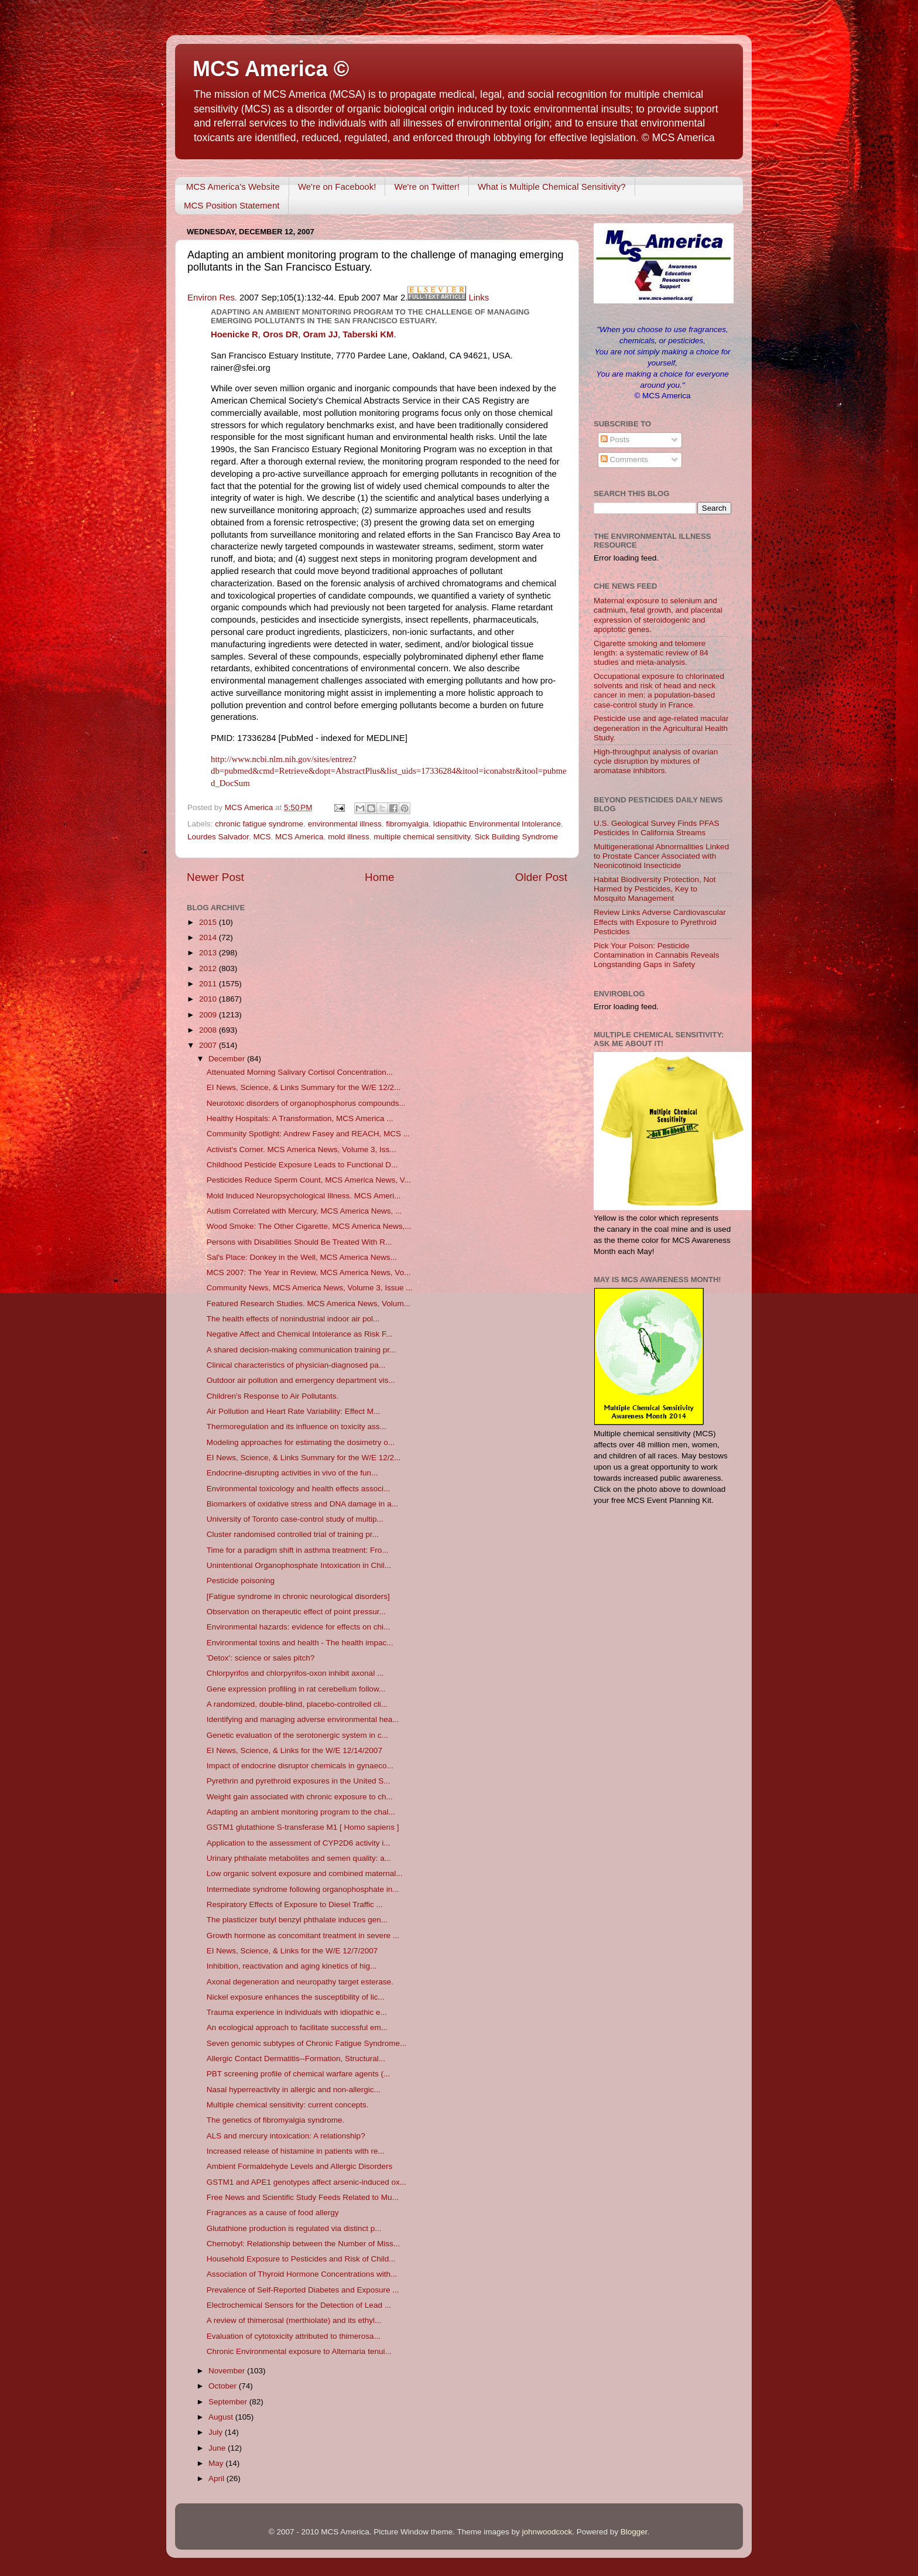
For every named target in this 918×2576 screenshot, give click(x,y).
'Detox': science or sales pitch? (261, 1657)
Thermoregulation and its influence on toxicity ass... (296, 1426)
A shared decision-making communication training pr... (301, 1349)
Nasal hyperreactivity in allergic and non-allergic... (294, 2089)
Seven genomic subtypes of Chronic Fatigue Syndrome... (306, 2043)
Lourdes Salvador (218, 836)
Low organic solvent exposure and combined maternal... (305, 1873)
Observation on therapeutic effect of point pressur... (296, 1611)
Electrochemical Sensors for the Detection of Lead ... (299, 2305)
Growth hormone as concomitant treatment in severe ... (303, 1935)
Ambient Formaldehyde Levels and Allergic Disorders (299, 2166)
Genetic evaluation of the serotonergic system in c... (297, 1735)
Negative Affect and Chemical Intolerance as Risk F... (299, 1334)
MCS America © (271, 69)
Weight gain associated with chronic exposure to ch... (300, 1796)
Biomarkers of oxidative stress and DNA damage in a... (302, 1503)
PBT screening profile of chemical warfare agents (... (298, 2073)
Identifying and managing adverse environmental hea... (303, 1719)
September (228, 2401)
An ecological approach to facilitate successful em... (297, 2027)
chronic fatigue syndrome (259, 823)
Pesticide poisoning (241, 1580)
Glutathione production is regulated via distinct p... (294, 2228)
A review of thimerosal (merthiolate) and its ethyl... (294, 2320)
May (216, 2463)
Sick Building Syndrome (517, 836)
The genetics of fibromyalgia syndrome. (276, 2120)
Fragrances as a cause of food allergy (273, 2212)
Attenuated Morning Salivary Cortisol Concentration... (300, 1072)
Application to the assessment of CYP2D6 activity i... (299, 1843)
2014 (209, 937)
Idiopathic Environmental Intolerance (497, 823)
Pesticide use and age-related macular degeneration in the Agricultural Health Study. (661, 728)
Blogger (634, 2531)
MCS (262, 836)
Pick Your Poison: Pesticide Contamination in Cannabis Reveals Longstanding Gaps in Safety (657, 955)
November (227, 2370)
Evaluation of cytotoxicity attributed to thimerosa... (294, 2336)
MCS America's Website (233, 187)
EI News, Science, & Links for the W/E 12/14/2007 (294, 1750)
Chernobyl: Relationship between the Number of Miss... (303, 2243)
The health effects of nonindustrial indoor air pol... (293, 1318)
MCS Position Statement (231, 205)
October (223, 2386)
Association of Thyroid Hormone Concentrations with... (302, 2274)
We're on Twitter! (427, 187)
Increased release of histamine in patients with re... (296, 2151)
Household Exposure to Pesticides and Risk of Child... (301, 2258)
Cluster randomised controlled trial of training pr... (293, 1534)
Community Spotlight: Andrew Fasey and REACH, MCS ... (308, 1133)
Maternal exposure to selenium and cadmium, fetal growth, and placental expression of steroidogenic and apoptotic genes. (658, 615)
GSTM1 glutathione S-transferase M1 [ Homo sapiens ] (303, 1827)
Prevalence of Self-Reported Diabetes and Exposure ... (303, 2289)
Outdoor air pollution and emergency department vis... (301, 1380)
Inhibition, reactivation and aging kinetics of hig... (291, 1966)
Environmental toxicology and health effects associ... (298, 1488)
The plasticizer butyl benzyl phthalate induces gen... (297, 1919)
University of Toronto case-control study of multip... (295, 1519)
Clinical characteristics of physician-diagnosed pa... (296, 1365)
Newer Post (215, 877)
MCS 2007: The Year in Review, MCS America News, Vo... (309, 1272)
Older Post (541, 877)
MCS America (299, 836)
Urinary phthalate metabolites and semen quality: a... (299, 1858)
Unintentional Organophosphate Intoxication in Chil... (299, 1565)
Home (379, 877)
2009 (209, 1014)
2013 (209, 952)
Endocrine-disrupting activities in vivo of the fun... (292, 1472)
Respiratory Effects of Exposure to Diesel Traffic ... (295, 1904)
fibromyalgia (407, 823)
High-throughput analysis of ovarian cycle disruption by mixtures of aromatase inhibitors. (656, 761)
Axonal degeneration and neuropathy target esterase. (300, 1981)
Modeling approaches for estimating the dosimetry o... (301, 1442)
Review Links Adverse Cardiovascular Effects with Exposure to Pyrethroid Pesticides (660, 921)
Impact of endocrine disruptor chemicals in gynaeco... (300, 1765)
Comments (624, 459)
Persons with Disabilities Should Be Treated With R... (299, 1242)
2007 (209, 1045)
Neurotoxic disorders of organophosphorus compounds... (306, 1103)
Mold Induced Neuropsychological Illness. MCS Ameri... (304, 1195)
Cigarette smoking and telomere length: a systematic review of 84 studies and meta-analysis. (651, 653)
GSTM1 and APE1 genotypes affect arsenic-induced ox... (306, 2182)
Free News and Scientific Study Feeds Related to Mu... (303, 2197)
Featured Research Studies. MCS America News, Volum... (308, 1303)
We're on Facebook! (337, 187)
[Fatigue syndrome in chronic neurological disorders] (298, 1596)
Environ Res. (212, 297)
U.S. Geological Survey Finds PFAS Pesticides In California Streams (657, 828)
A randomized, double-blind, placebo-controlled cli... (297, 1704)
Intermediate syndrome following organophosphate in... (303, 1889)
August (221, 2417)
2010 (209, 999)
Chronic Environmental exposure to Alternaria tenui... (299, 2351)
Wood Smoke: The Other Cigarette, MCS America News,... (309, 1226)
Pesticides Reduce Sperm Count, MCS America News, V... (309, 1180)
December (227, 1058)
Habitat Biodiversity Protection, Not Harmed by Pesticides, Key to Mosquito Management (655, 889)
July (216, 2432)
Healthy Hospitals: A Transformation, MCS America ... (300, 1118)
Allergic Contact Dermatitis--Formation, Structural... (296, 2058)
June (218, 2448)
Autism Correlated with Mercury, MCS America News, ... (304, 1211)
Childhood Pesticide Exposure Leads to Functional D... (302, 1164)
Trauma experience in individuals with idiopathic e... (297, 2012)
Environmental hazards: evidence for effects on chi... (298, 1626)
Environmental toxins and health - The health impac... (300, 1642)
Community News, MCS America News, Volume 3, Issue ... (310, 1287)
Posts (615, 439)
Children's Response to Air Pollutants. (272, 1396)
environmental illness (345, 823)
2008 (209, 1030)
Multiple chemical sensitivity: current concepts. (288, 2104)
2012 (209, 968)
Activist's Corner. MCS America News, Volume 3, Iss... (301, 1149)
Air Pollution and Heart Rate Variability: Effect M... (294, 1411)
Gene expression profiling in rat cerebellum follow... (296, 1689)
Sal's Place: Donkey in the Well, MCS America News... (302, 1257)
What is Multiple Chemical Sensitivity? (552, 187)
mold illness (348, 836)
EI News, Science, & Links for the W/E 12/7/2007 (292, 1950)
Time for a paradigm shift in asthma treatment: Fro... (298, 1550)
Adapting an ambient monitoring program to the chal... (301, 1812)
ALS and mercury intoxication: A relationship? (286, 2135)
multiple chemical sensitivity (422, 836)
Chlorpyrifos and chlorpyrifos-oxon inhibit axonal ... (295, 1673)
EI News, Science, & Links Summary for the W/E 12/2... (304, 1087)
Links (478, 297)
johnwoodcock (547, 2531)
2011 (209, 983)
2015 (209, 922)
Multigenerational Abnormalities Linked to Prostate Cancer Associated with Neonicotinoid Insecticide (661, 856)
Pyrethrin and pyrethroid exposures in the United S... (299, 1780)
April (217, 2478)
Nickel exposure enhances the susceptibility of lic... (296, 1997)
